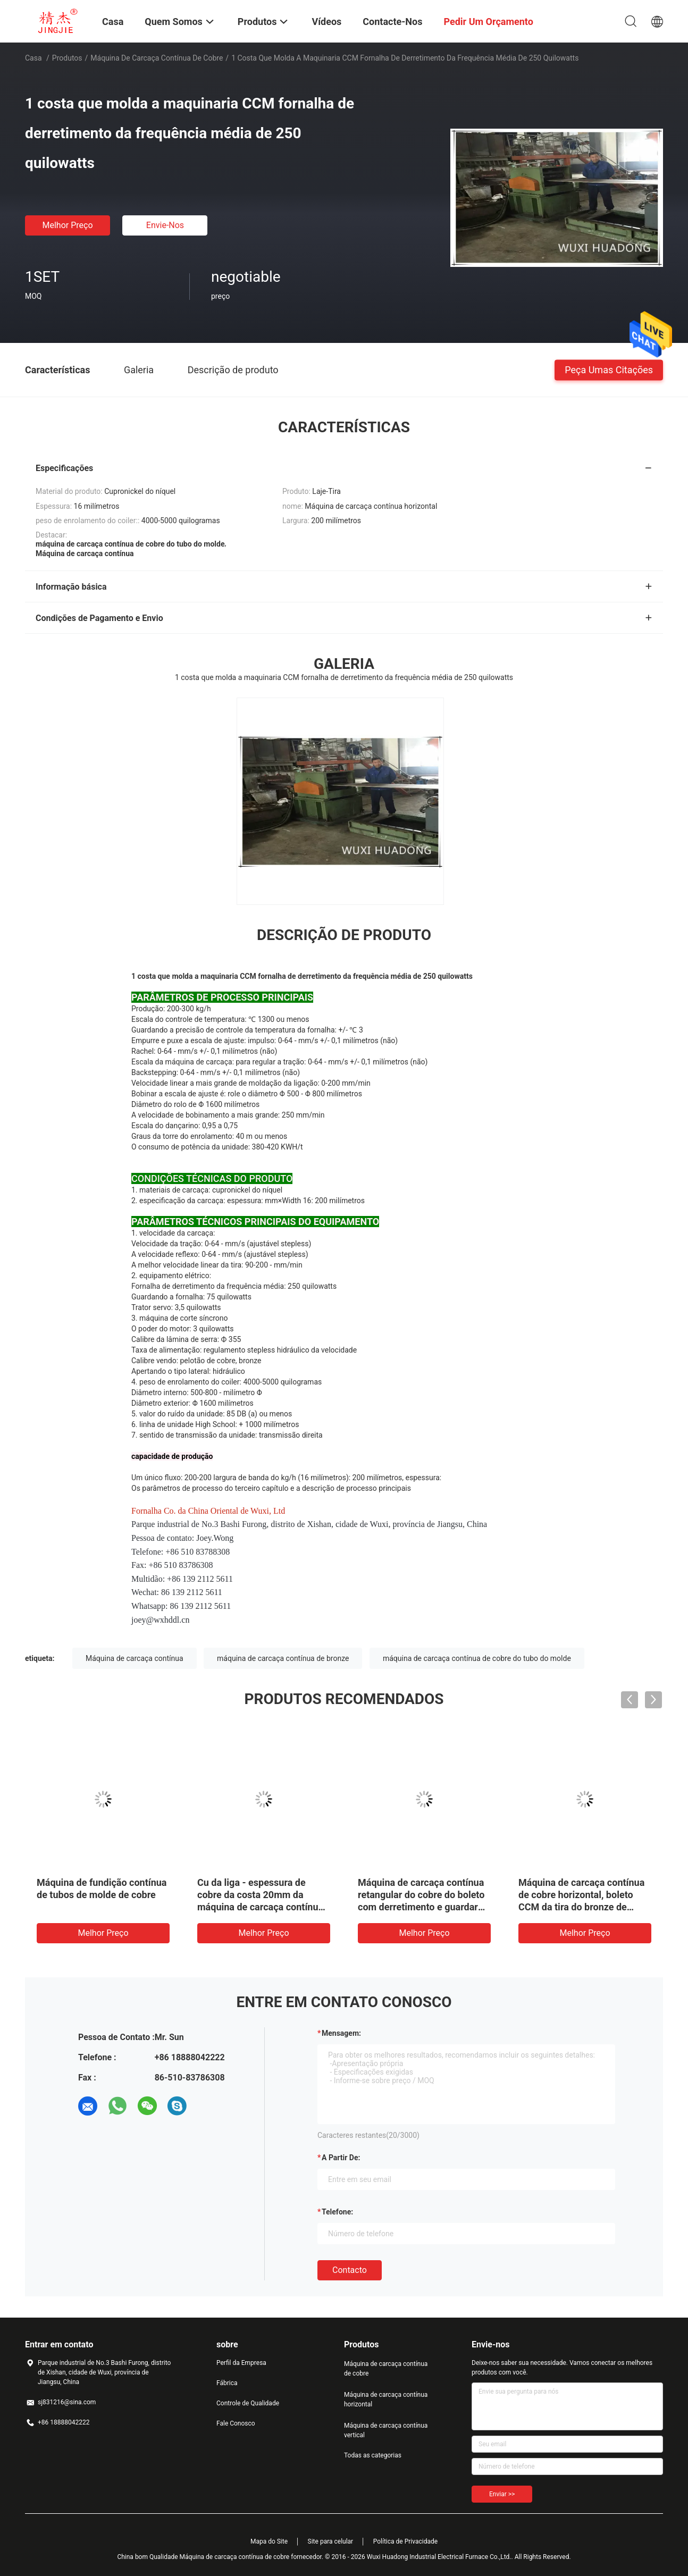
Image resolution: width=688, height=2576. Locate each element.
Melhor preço (67, 225)
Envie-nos (165, 225)
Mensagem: (341, 2033)
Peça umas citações (609, 369)
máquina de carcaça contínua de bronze (283, 1658)
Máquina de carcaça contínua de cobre (156, 58)
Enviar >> (502, 2494)
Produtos (67, 58)
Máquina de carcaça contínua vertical (385, 2430)
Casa (33, 58)
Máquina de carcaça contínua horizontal (385, 2399)
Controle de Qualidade (247, 2403)
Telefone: (337, 2212)
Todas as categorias (372, 2455)
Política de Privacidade (405, 2541)
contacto (349, 2270)
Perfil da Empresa (241, 2363)
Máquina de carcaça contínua (134, 1658)
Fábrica (227, 2383)
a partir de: (341, 2157)
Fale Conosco (235, 2423)
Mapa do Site (269, 2541)
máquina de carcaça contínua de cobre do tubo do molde (477, 1658)
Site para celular (331, 2541)
